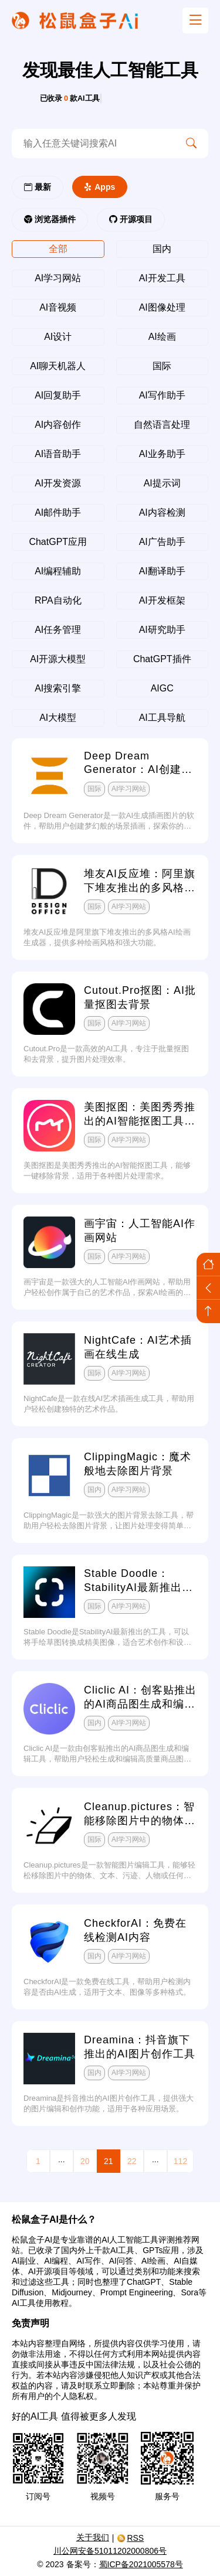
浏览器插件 (50, 219)
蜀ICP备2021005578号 (141, 2564)
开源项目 (131, 219)
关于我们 (92, 2537)
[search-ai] (93, 143)
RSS (130, 2538)
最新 (37, 187)
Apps (99, 187)
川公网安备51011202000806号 (110, 2550)
